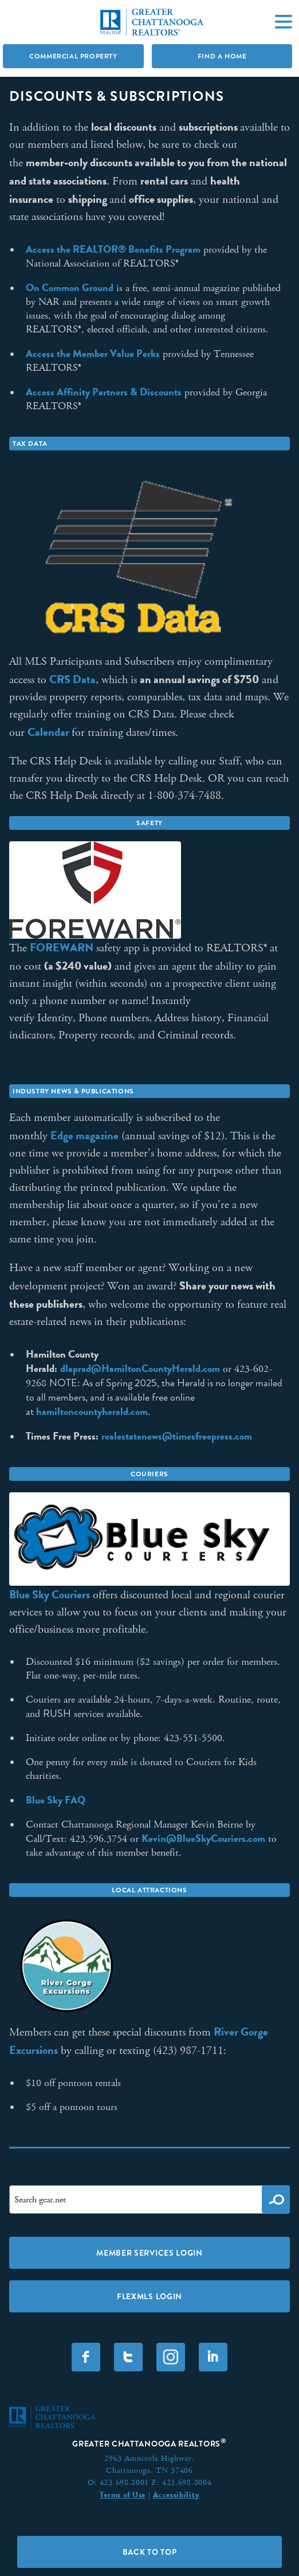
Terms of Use (122, 2494)
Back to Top (150, 2552)
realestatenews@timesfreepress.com (176, 1436)
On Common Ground (69, 288)
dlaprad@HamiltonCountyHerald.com (140, 1368)
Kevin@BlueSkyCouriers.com (203, 1838)
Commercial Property (73, 56)
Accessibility (176, 2494)
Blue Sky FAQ (55, 1800)
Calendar (49, 731)
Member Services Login (149, 2253)
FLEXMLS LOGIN (149, 2296)
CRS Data (72, 679)
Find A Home (222, 56)
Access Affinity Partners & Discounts (104, 392)
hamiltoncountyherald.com (92, 1411)
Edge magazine (84, 1135)
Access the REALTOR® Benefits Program (113, 249)
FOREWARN (61, 947)
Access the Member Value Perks (93, 353)
